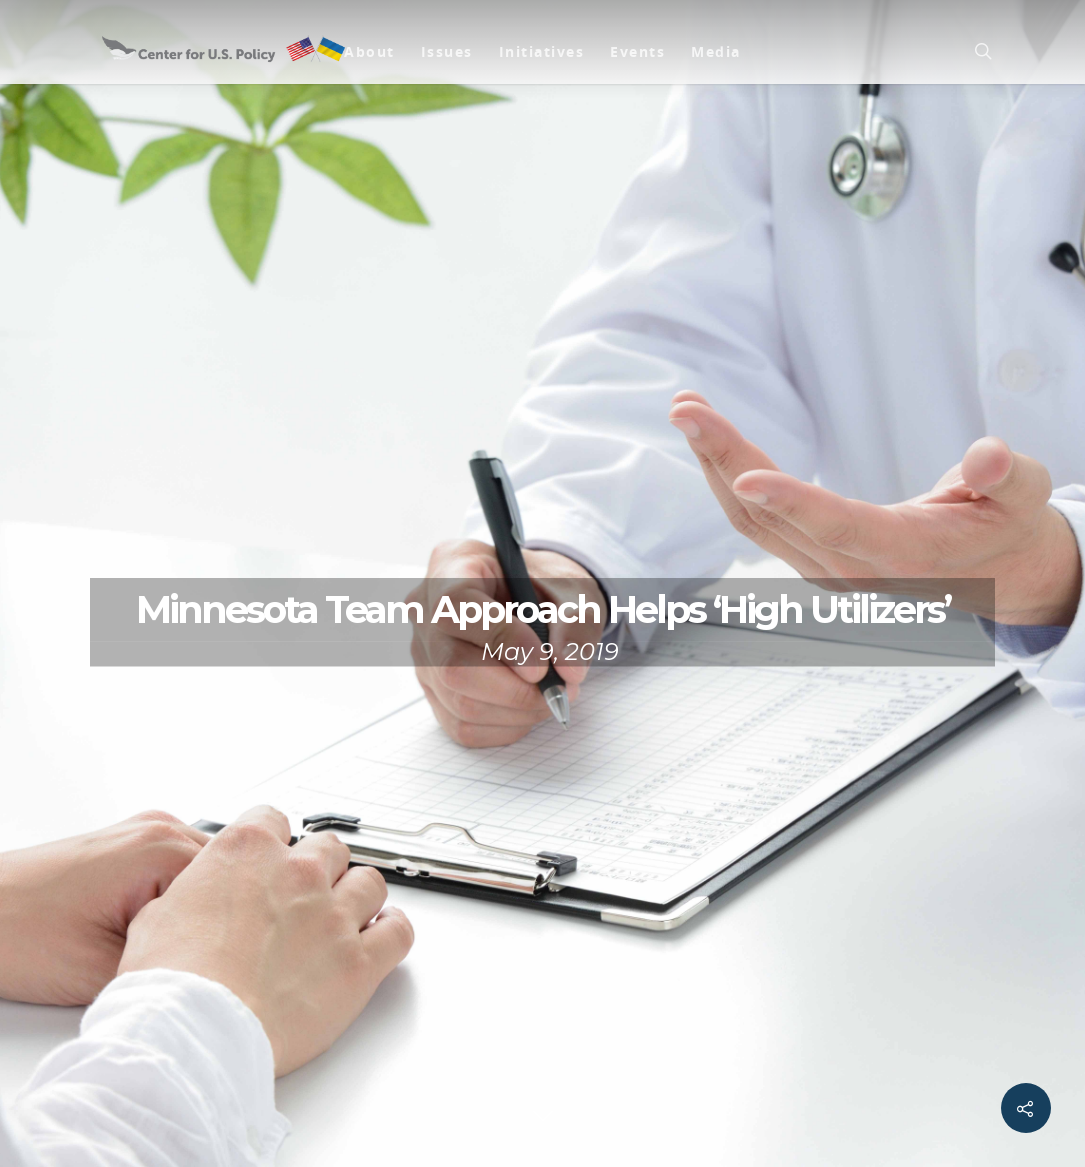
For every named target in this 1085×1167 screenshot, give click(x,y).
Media (716, 51)
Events (637, 51)
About (369, 51)
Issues (447, 51)
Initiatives (542, 51)
